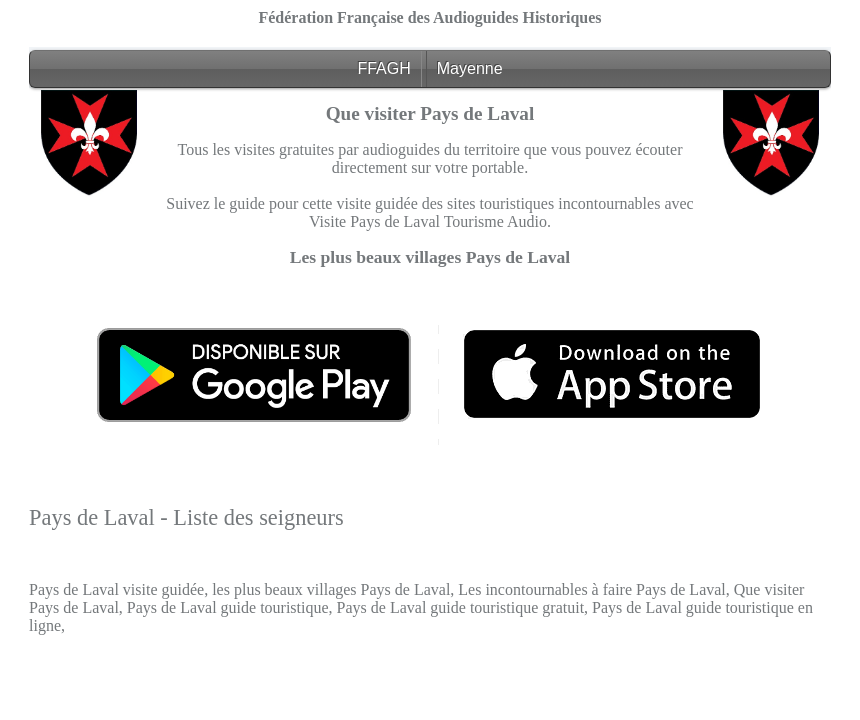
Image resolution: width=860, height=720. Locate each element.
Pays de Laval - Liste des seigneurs (186, 517)
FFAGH (383, 68)
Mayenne (470, 68)
